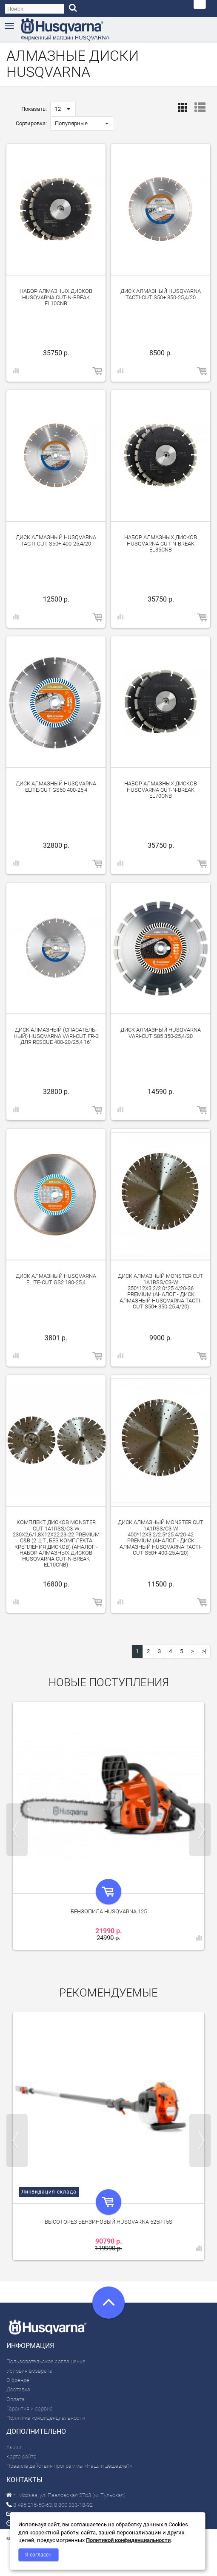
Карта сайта (21, 2456)
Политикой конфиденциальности (128, 2540)
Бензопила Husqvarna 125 (109, 1911)
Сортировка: (31, 123)
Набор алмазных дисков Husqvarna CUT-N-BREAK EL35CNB (160, 543)
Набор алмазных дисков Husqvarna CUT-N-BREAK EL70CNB (160, 789)
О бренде (17, 2380)
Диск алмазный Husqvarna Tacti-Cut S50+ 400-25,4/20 (56, 540)
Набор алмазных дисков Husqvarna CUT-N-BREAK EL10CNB (56, 297)
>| (204, 1651)
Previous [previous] (17, 1829)
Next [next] (200, 1829)
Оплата (15, 2399)
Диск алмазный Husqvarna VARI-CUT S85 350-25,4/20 (160, 1032)
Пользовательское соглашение (46, 2361)
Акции (13, 2447)
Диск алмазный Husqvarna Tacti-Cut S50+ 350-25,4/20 (160, 294)
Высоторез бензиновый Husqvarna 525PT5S (108, 2222)
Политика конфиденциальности (45, 2418)
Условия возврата (29, 2371)
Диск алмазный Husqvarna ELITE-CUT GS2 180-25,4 (56, 1279)
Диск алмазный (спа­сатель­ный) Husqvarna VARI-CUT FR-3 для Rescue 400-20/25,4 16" (56, 1035)
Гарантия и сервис (29, 2408)
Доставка (18, 2389)
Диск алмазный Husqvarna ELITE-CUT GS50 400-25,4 (56, 786)
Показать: (34, 109)
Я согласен (38, 2555)
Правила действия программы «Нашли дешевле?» (69, 2466)
